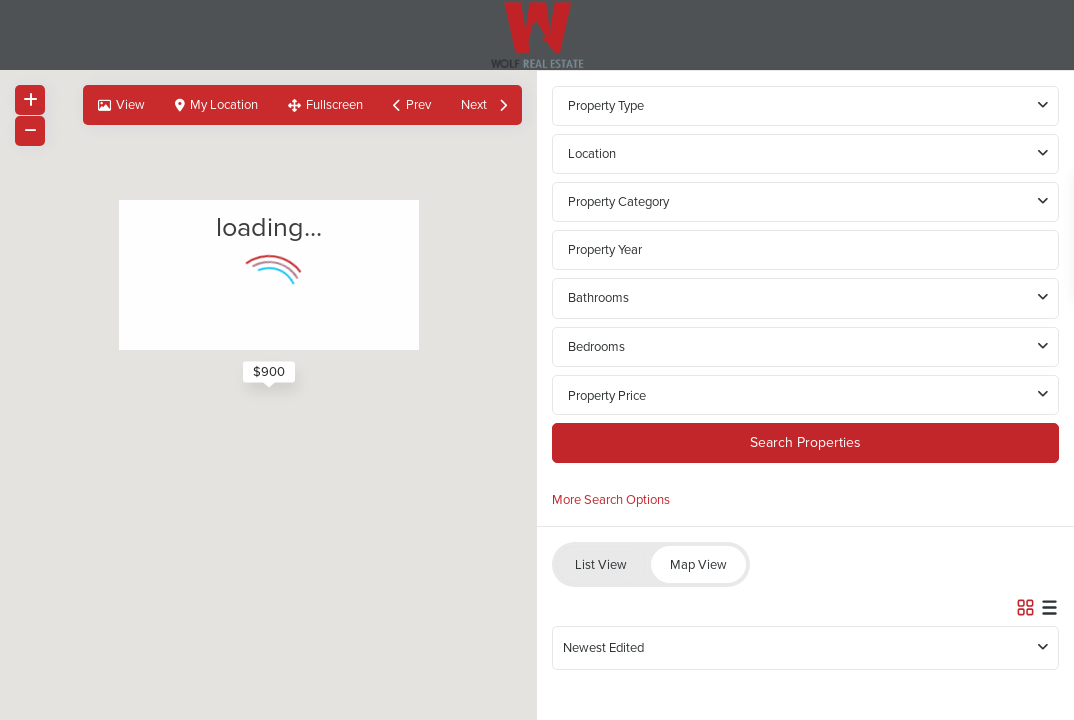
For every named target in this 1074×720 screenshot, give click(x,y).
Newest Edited (603, 647)
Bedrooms (596, 346)
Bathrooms (598, 297)
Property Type (606, 105)
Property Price (607, 395)
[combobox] (805, 154)
